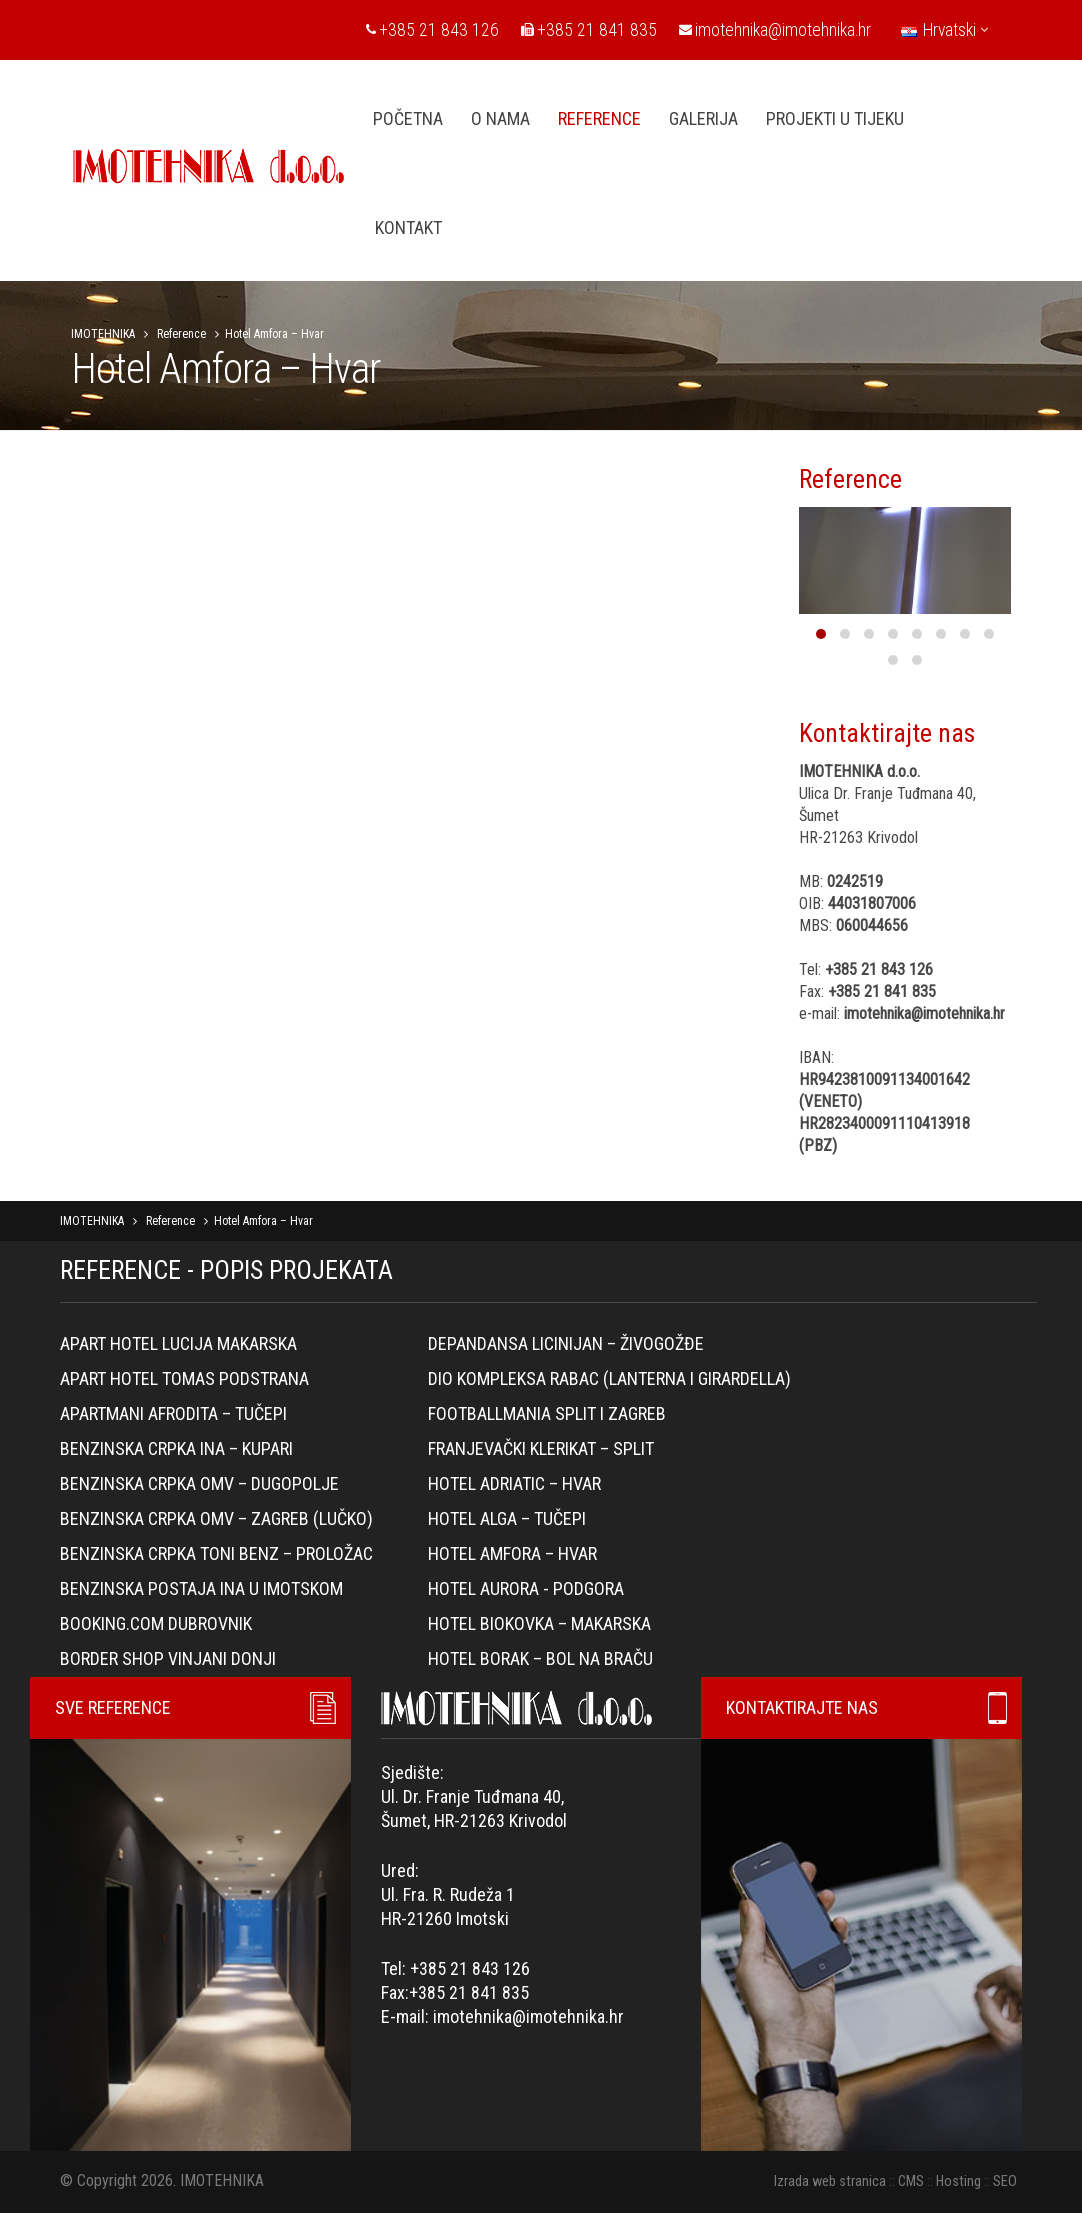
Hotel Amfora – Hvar (512, 1553)
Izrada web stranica (830, 2181)
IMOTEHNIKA (103, 334)
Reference (181, 334)
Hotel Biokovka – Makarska (539, 1623)
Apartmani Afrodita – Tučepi (173, 1413)
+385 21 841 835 (589, 30)
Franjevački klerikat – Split (541, 1448)
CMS (911, 2181)
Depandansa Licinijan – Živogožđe (566, 1343)
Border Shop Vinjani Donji (168, 1658)
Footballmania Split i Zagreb (547, 1413)
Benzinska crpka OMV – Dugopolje (199, 1483)
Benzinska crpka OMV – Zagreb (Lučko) (216, 1518)
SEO (1005, 2181)
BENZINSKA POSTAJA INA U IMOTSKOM (201, 1588)
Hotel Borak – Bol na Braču (540, 1658)
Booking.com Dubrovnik (156, 1623)
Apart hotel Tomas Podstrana (184, 1378)
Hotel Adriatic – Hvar (514, 1483)
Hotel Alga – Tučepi (507, 1518)
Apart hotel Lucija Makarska (178, 1343)
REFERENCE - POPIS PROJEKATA (226, 1270)
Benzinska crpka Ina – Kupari (176, 1448)
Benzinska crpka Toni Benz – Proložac (216, 1553)
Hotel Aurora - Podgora (526, 1588)
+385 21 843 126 (432, 30)
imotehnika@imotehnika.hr (775, 30)
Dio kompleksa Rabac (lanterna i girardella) (609, 1378)
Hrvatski (944, 30)
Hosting (958, 2181)
